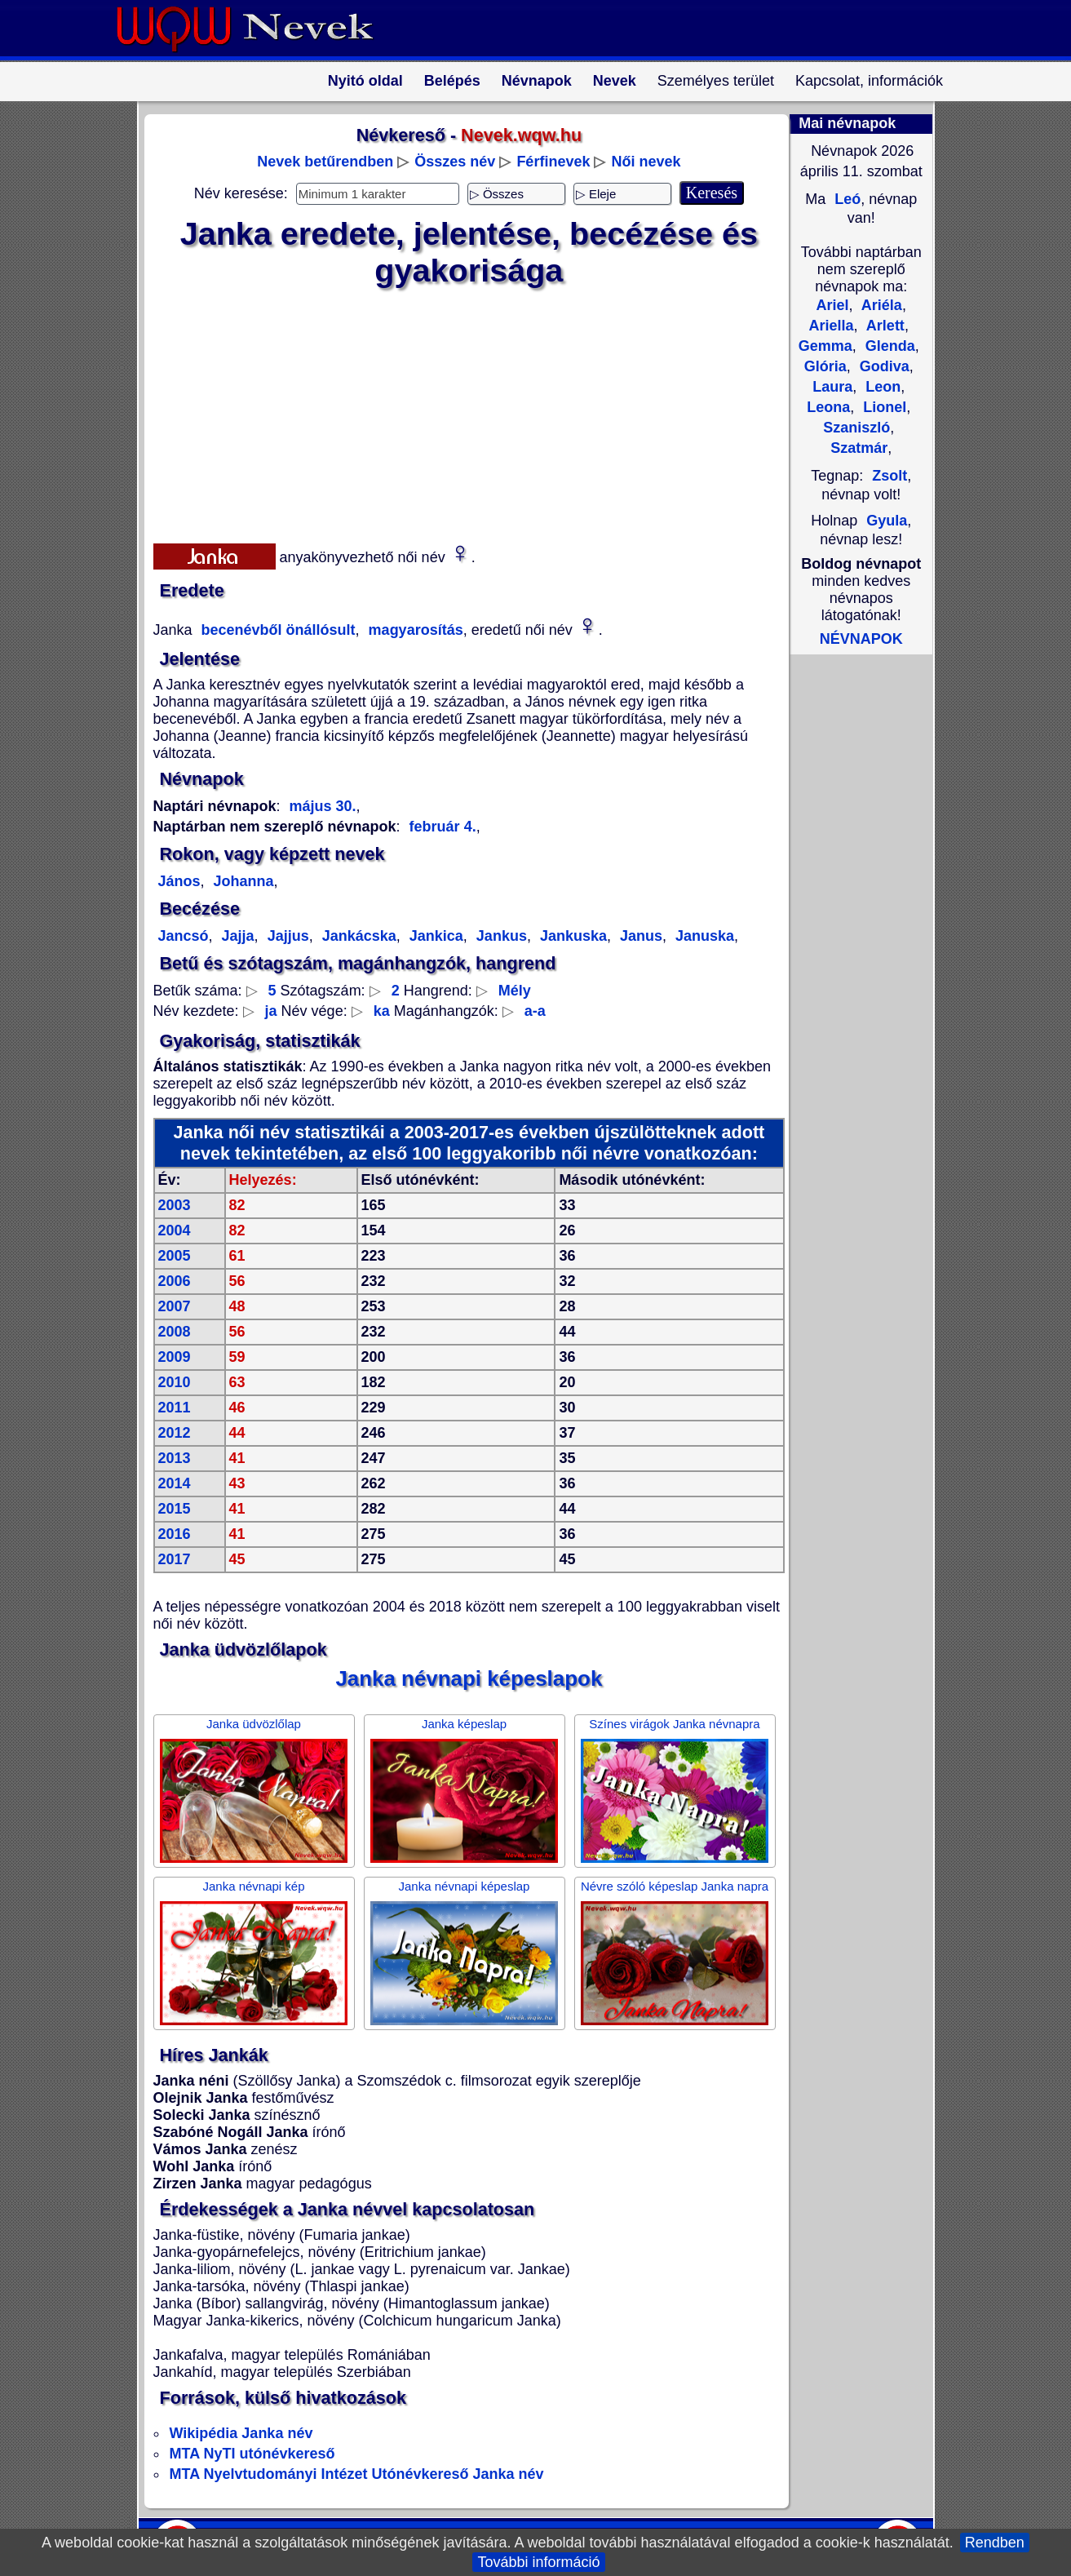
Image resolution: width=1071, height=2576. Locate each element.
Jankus (499, 936)
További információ (538, 2562)
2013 (174, 1458)
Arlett (884, 325)
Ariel (832, 305)
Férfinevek (553, 161)
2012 (174, 1433)
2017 (174, 1559)
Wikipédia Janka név (241, 2433)
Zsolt (889, 476)
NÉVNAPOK (861, 639)
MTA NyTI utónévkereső (252, 2453)
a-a (535, 1011)
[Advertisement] (459, 412)
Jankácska (357, 936)
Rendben (995, 2542)
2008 (174, 1331)
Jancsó (183, 936)
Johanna (242, 881)
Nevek (614, 81)
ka (382, 1011)
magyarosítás (414, 630)
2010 (174, 1382)
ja (271, 1011)
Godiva (882, 366)
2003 (174, 1205)
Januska (702, 936)
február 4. (442, 826)
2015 (174, 1509)
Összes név (454, 161)
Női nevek (645, 161)
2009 (174, 1357)
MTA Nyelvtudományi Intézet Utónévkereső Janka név (357, 2474)
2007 (174, 1306)
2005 (174, 1256)
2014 (174, 1483)
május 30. (323, 806)
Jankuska (571, 936)
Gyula (886, 520)
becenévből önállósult (276, 630)
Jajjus (286, 936)
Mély (514, 990)
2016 (174, 1534)
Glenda (888, 346)
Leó (845, 199)
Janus (639, 936)
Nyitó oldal (365, 81)
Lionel (882, 407)
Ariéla (880, 305)
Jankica (434, 936)
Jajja (236, 936)
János (179, 881)
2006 (174, 1281)
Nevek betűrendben (325, 161)
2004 (174, 1230)
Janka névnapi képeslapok (468, 1678)
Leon (881, 387)
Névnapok (537, 81)
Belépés (452, 81)
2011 (174, 1407)
